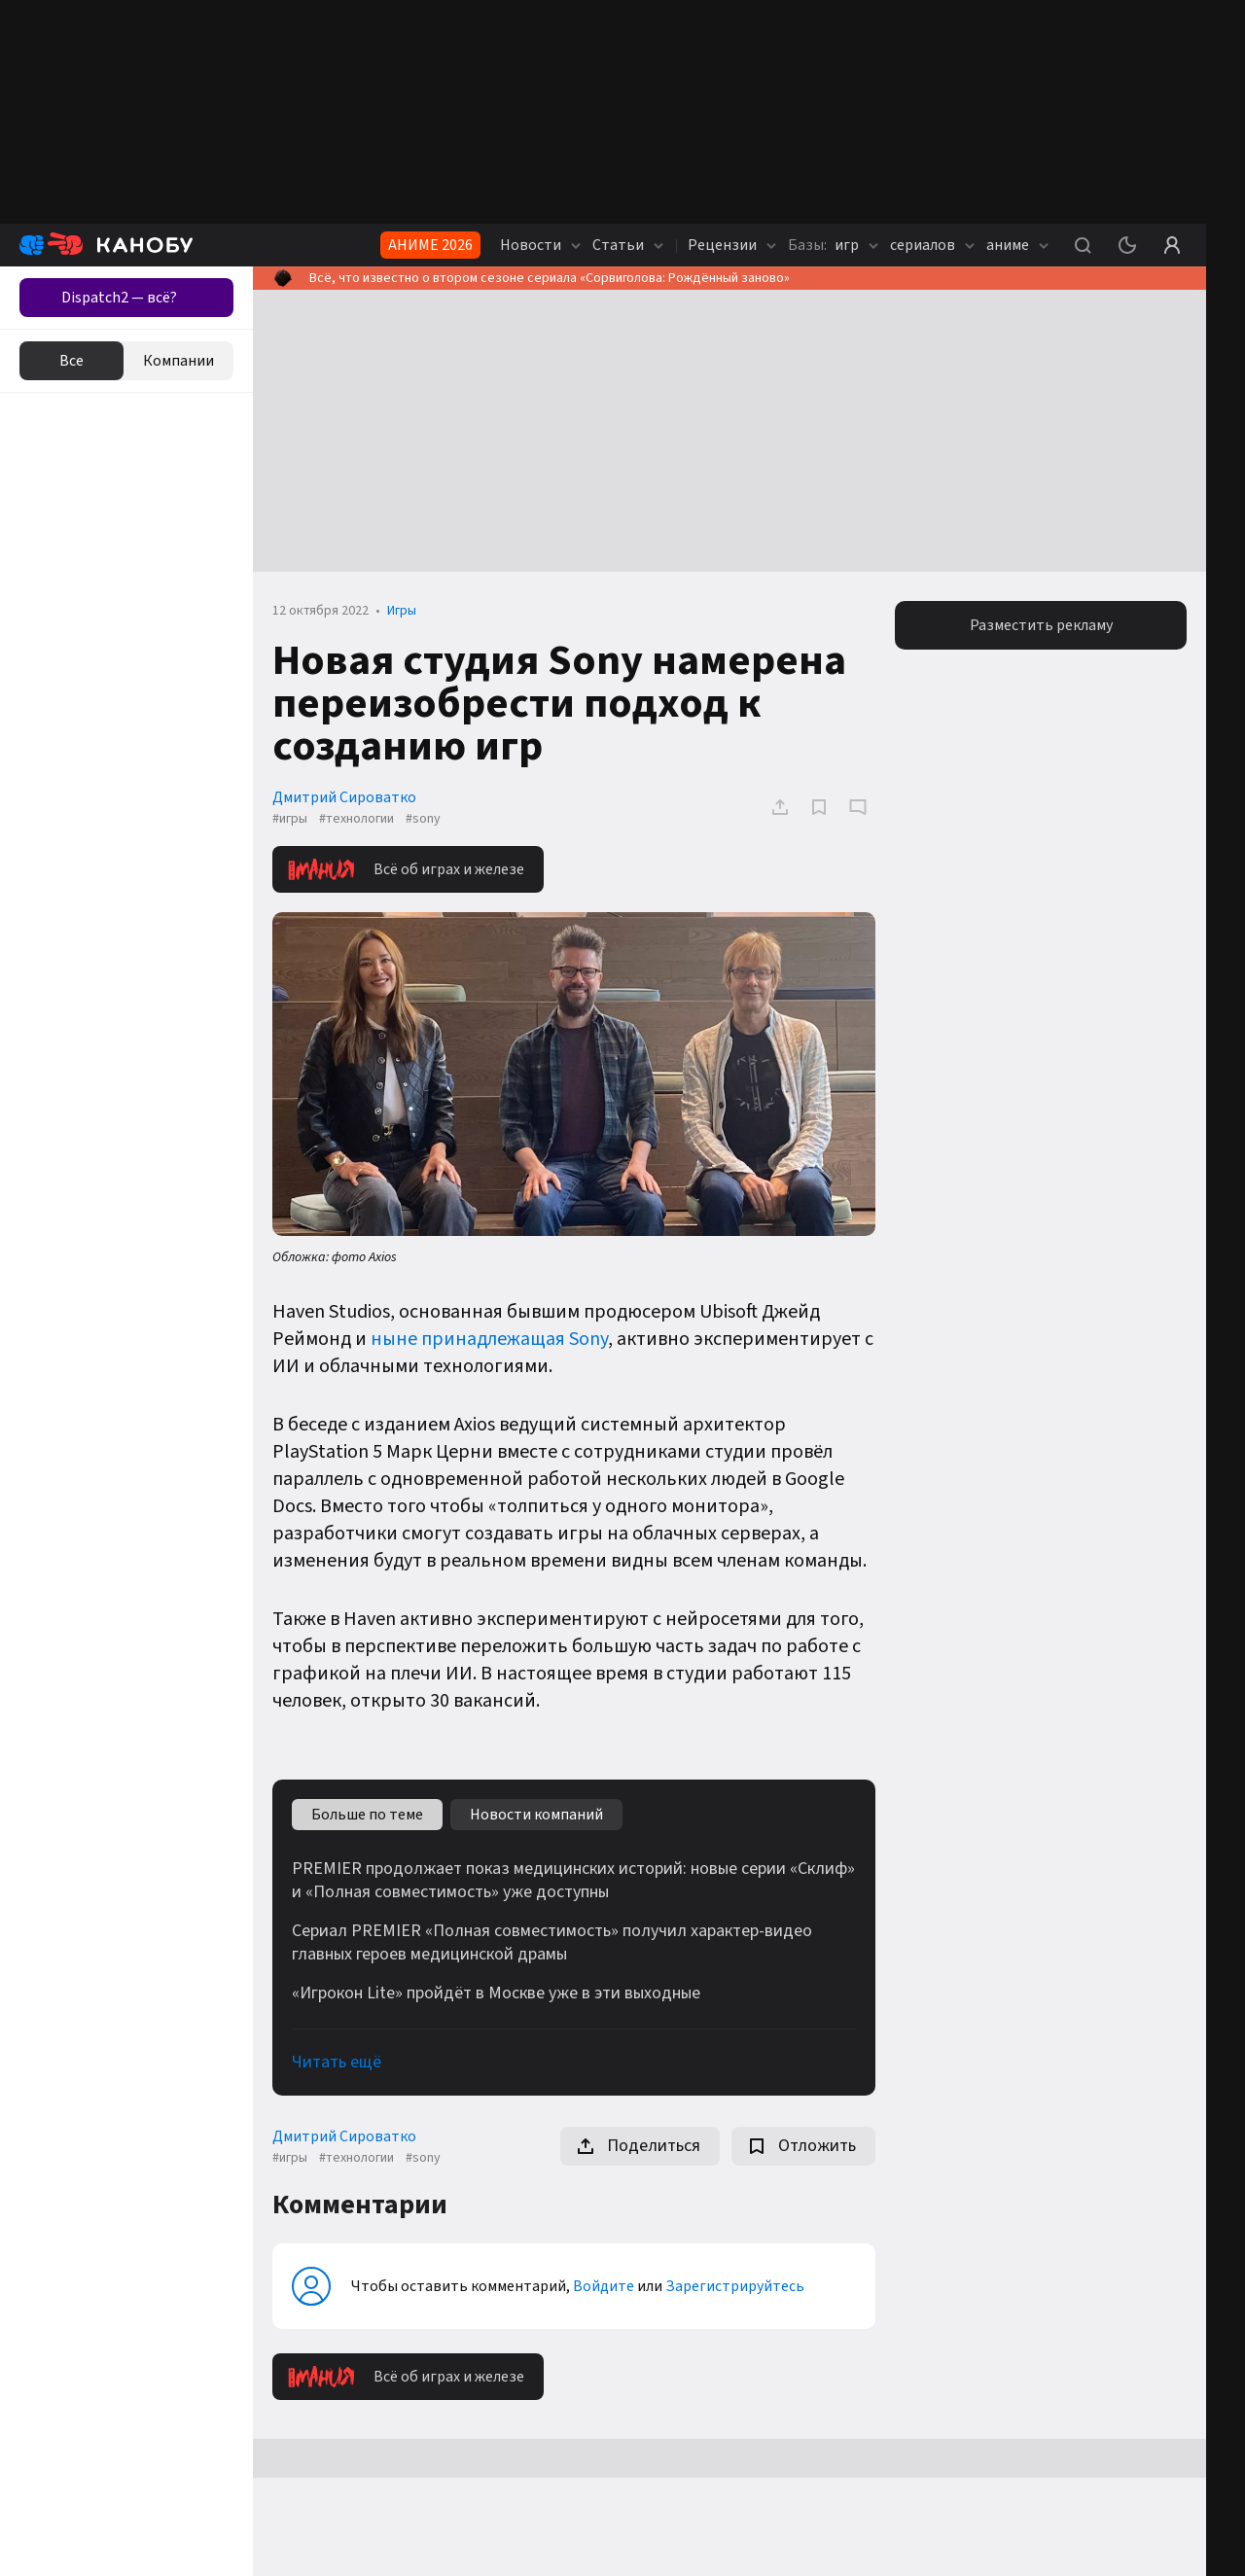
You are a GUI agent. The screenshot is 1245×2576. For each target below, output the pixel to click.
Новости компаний (536, 1814)
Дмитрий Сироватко (344, 797)
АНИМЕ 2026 (430, 245)
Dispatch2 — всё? (119, 297)
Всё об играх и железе (406, 869)
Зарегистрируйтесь (734, 2286)
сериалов (932, 245)
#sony (423, 819)
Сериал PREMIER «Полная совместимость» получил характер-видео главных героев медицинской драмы (552, 1943)
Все (71, 360)
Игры (401, 610)
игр (833, 245)
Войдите (603, 2286)
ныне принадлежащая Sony (489, 1339)
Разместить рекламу (1041, 625)
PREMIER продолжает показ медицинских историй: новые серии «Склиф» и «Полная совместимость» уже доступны (573, 1880)
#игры (289, 819)
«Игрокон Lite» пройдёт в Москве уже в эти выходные (496, 1993)
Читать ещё (336, 2062)
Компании (178, 360)
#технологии (356, 819)
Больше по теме (367, 1814)
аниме (1017, 245)
